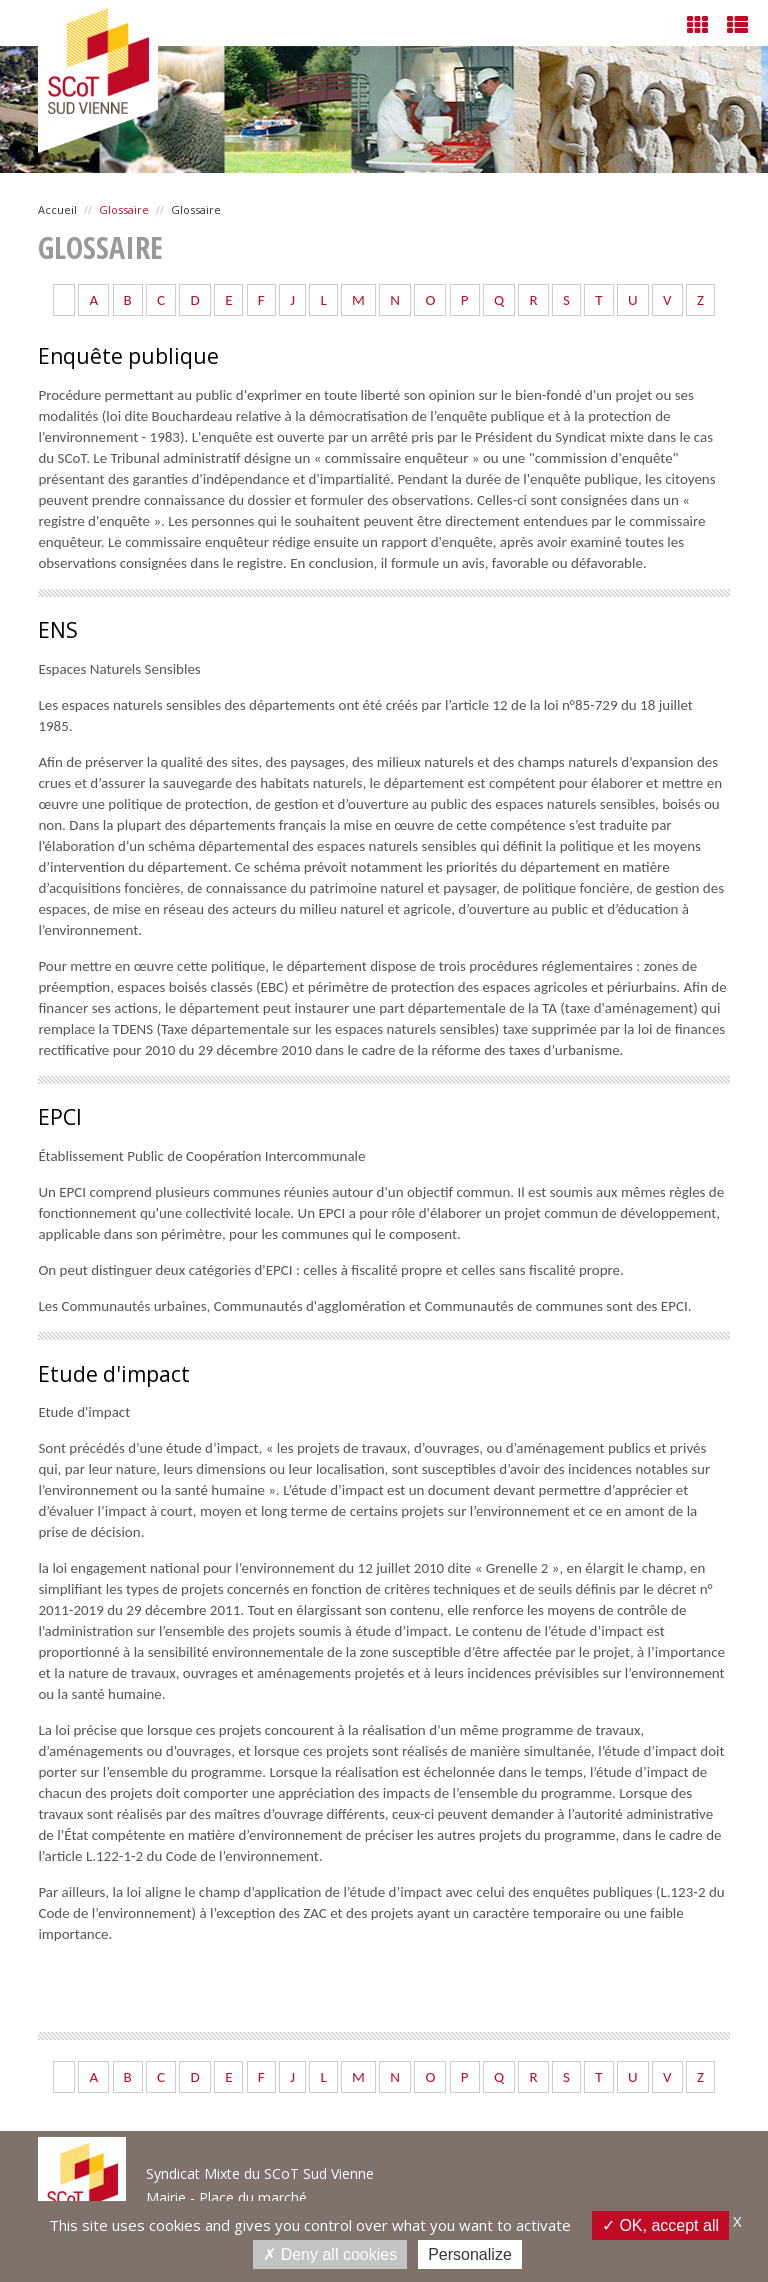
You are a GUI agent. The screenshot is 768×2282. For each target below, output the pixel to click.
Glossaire (124, 209)
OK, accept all (660, 2225)
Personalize (470, 2254)
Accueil (57, 209)
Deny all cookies (330, 2254)
